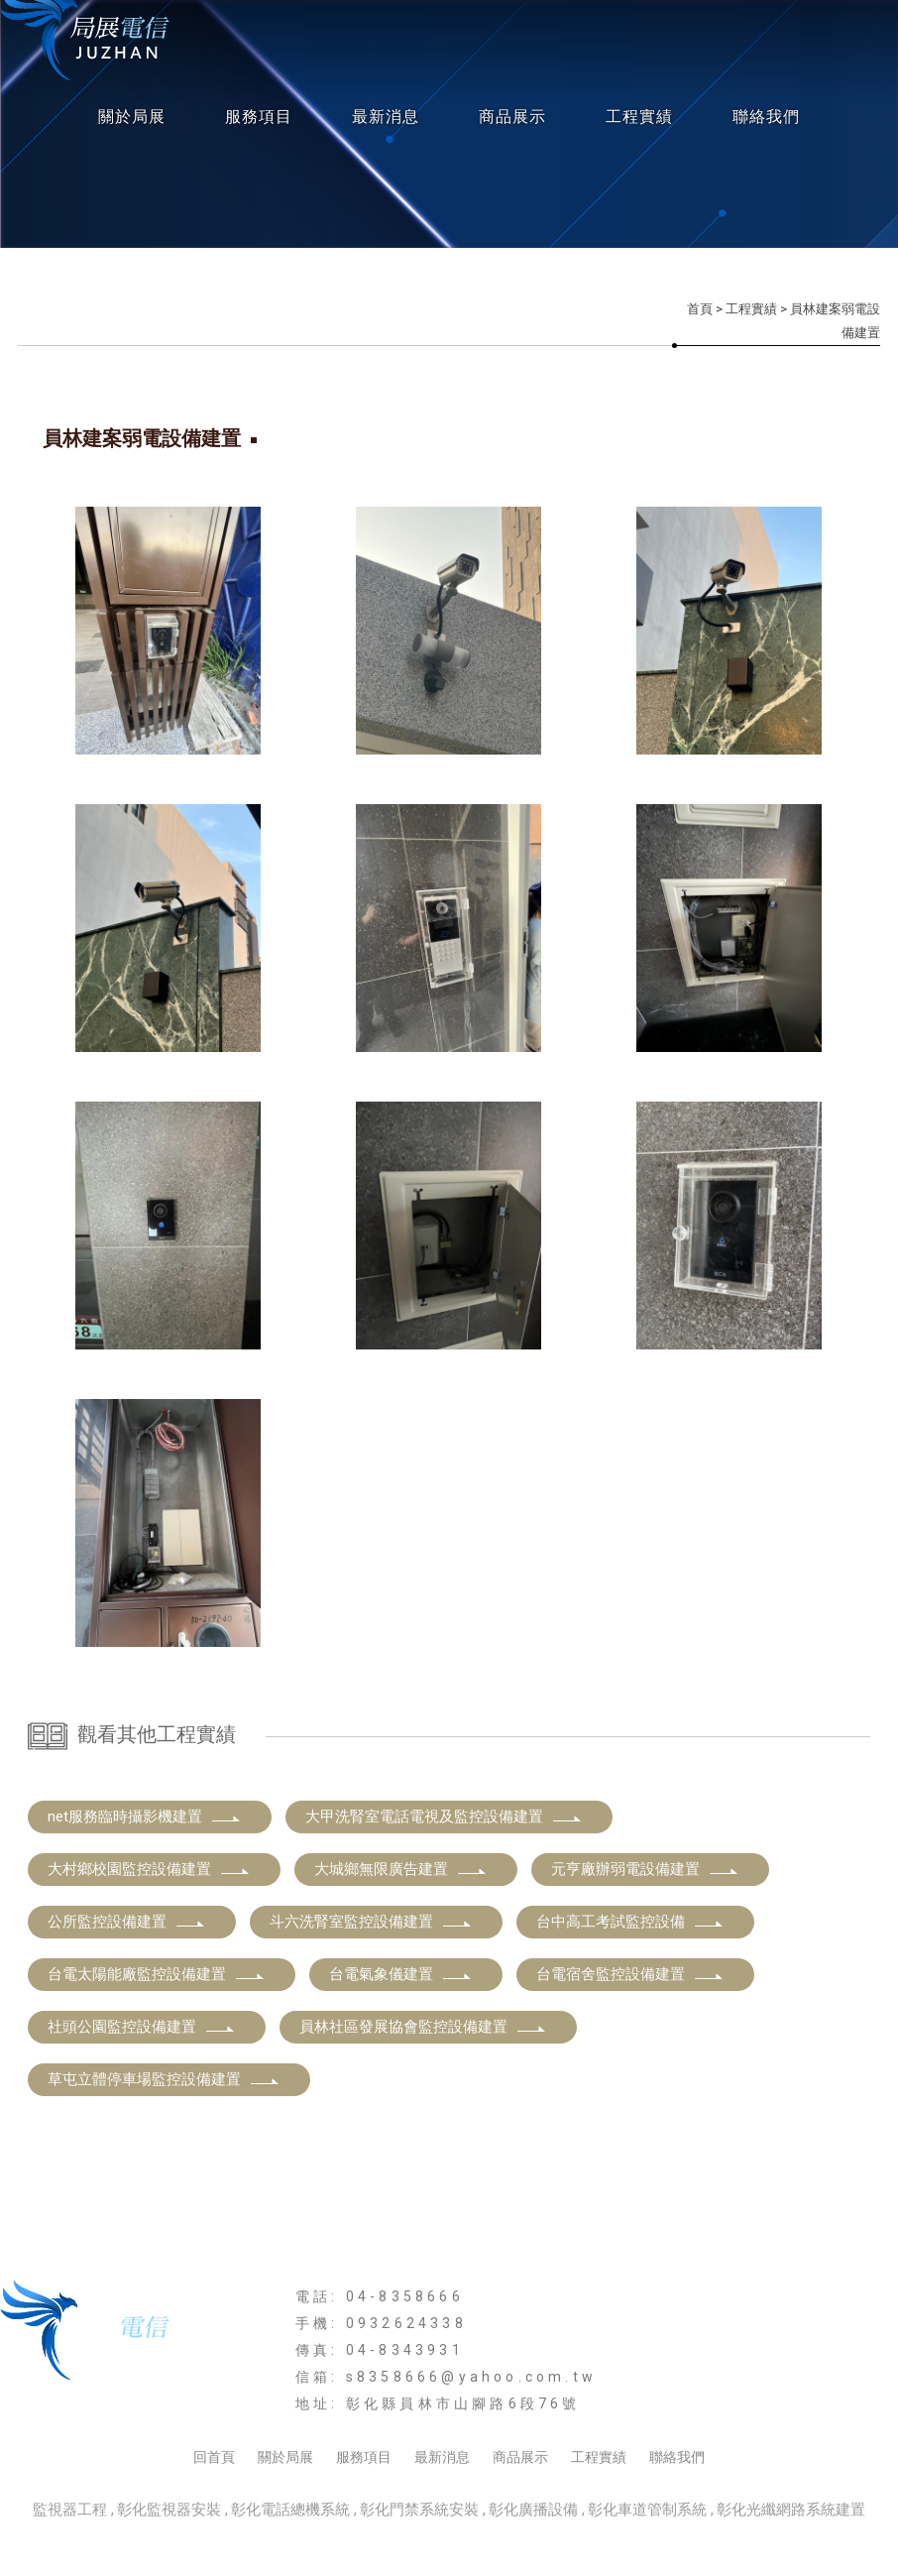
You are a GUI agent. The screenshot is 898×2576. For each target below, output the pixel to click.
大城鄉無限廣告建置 (401, 1869)
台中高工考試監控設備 (630, 1922)
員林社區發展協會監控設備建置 (423, 2027)
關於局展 (132, 116)
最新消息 (385, 116)
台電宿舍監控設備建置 (630, 1974)
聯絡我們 (766, 116)
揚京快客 (371, 2537)
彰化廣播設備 (533, 2509)
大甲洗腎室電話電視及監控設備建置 (444, 1816)
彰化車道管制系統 (647, 2509)
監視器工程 (70, 2509)
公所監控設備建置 (127, 1922)
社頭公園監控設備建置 (142, 2027)
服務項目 (258, 116)
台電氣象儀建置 (401, 1974)
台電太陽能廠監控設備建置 (157, 1974)
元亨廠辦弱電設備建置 (645, 1869)
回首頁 (214, 2457)
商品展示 (512, 116)
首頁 (700, 308)
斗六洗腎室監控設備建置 (371, 1922)
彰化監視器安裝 (169, 2509)
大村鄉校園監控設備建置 (149, 1869)
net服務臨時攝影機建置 (145, 1816)
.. (518, 2537)
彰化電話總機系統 (290, 2509)
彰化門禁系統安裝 (419, 2509)
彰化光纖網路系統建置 (791, 2509)
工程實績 (639, 116)
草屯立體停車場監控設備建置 (164, 2079)
